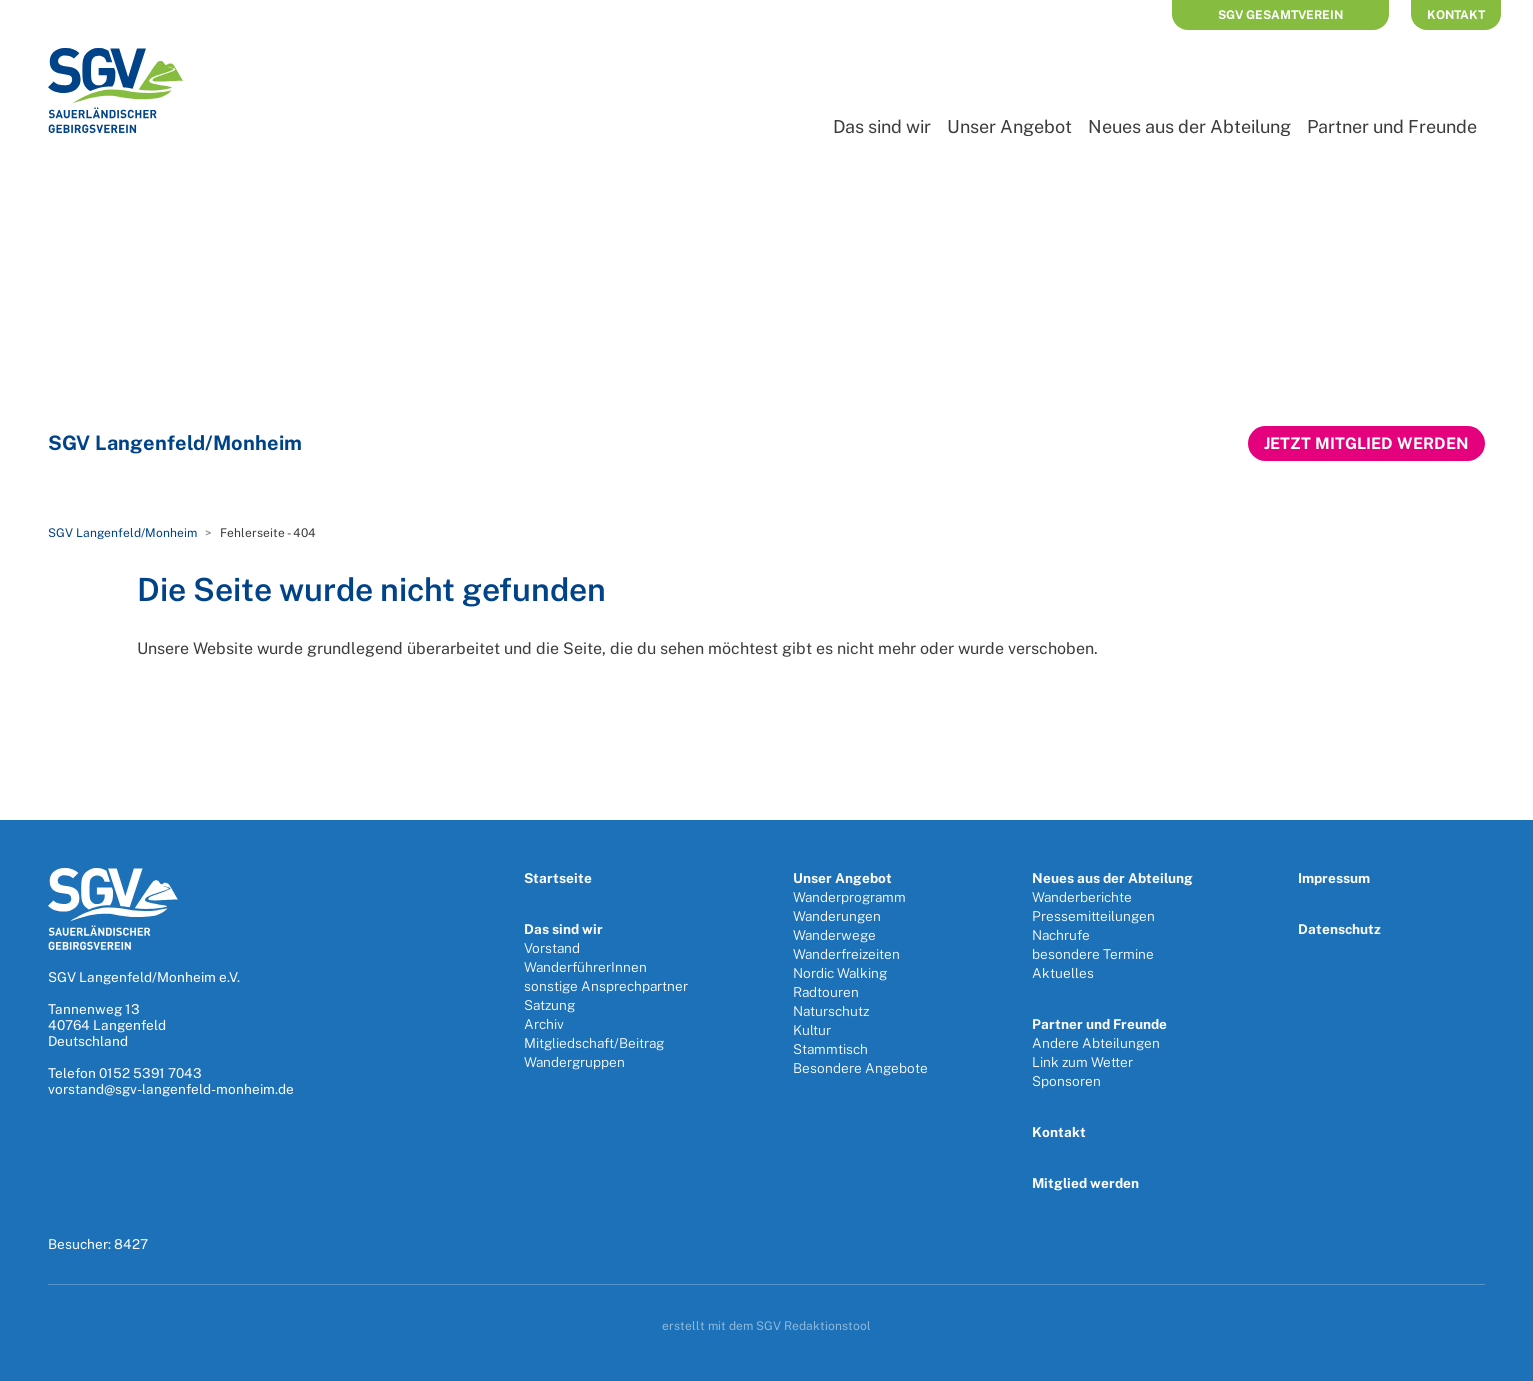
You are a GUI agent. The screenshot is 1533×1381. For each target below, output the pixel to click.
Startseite (558, 878)
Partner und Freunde (1392, 126)
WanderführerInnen (585, 967)
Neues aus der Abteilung (1189, 126)
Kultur (812, 1030)
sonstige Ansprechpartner (606, 986)
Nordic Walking (840, 973)
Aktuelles (1063, 973)
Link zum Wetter (1082, 1062)
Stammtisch (830, 1049)
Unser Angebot (1009, 126)
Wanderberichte (1082, 897)
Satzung (549, 1005)
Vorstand (552, 948)
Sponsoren (1066, 1081)
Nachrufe (1061, 935)
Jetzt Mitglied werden (1366, 443)
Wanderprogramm (849, 897)
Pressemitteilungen (1093, 916)
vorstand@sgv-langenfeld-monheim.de (171, 1089)
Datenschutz (1339, 929)
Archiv (544, 1024)
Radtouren (826, 992)
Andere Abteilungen (1096, 1043)
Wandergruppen (574, 1062)
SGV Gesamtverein (1280, 15)
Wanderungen (837, 916)
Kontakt (1456, 15)
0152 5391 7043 (150, 1073)
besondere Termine (1093, 954)
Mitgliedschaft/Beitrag (594, 1043)
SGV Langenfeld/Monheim (122, 533)
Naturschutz (831, 1011)
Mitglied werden (1085, 1183)
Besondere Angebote (860, 1068)
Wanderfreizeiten (846, 954)
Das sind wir (882, 126)
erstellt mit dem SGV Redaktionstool (766, 1326)
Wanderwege (834, 935)
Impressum (1334, 878)
